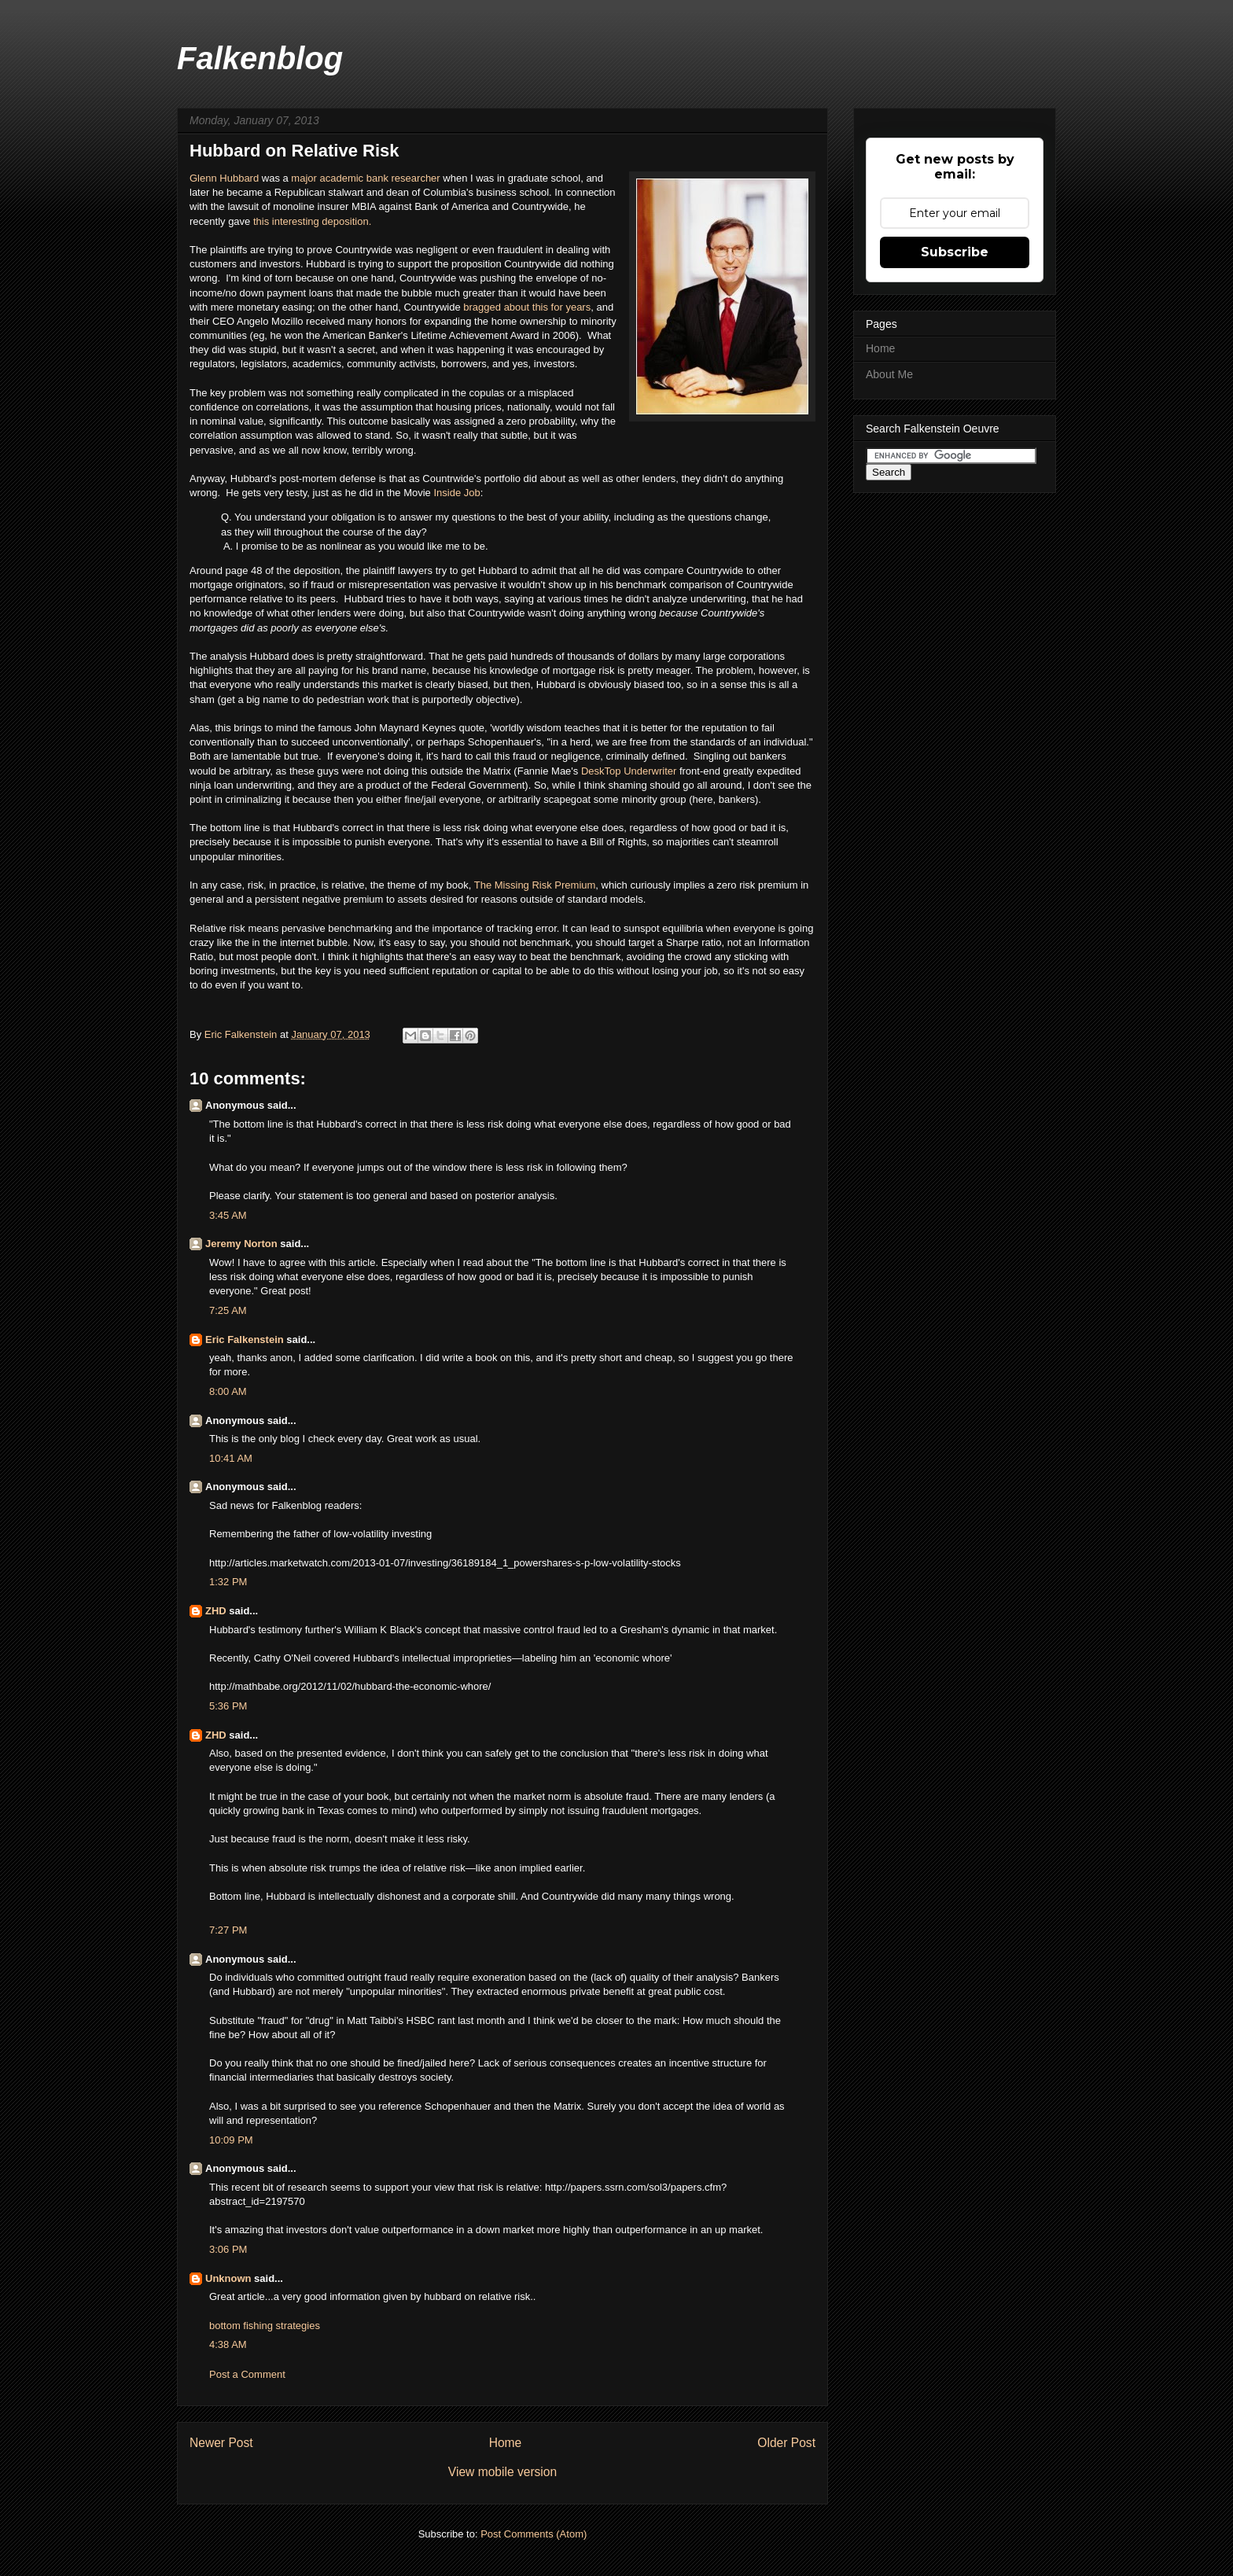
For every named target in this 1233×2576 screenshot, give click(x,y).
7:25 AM (228, 1310)
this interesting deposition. (312, 221)
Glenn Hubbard (224, 178)
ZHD (215, 1611)
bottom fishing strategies (264, 2325)
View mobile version (502, 2471)
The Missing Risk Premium (535, 885)
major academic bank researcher (365, 178)
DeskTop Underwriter (628, 771)
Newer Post (221, 2442)
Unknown (228, 2278)
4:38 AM (228, 2344)
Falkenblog (260, 58)
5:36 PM (228, 1706)
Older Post (786, 2442)
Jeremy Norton (241, 1243)
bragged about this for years (527, 307)
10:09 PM (231, 2140)
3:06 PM (228, 2249)
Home (505, 2442)
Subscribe (954, 252)
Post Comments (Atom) (533, 2534)
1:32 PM (228, 1582)
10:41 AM (230, 1458)
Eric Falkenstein (244, 1339)
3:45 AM (228, 1215)
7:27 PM (228, 1930)
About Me (889, 374)
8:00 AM (228, 1391)
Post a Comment (247, 2374)
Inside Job (456, 493)
